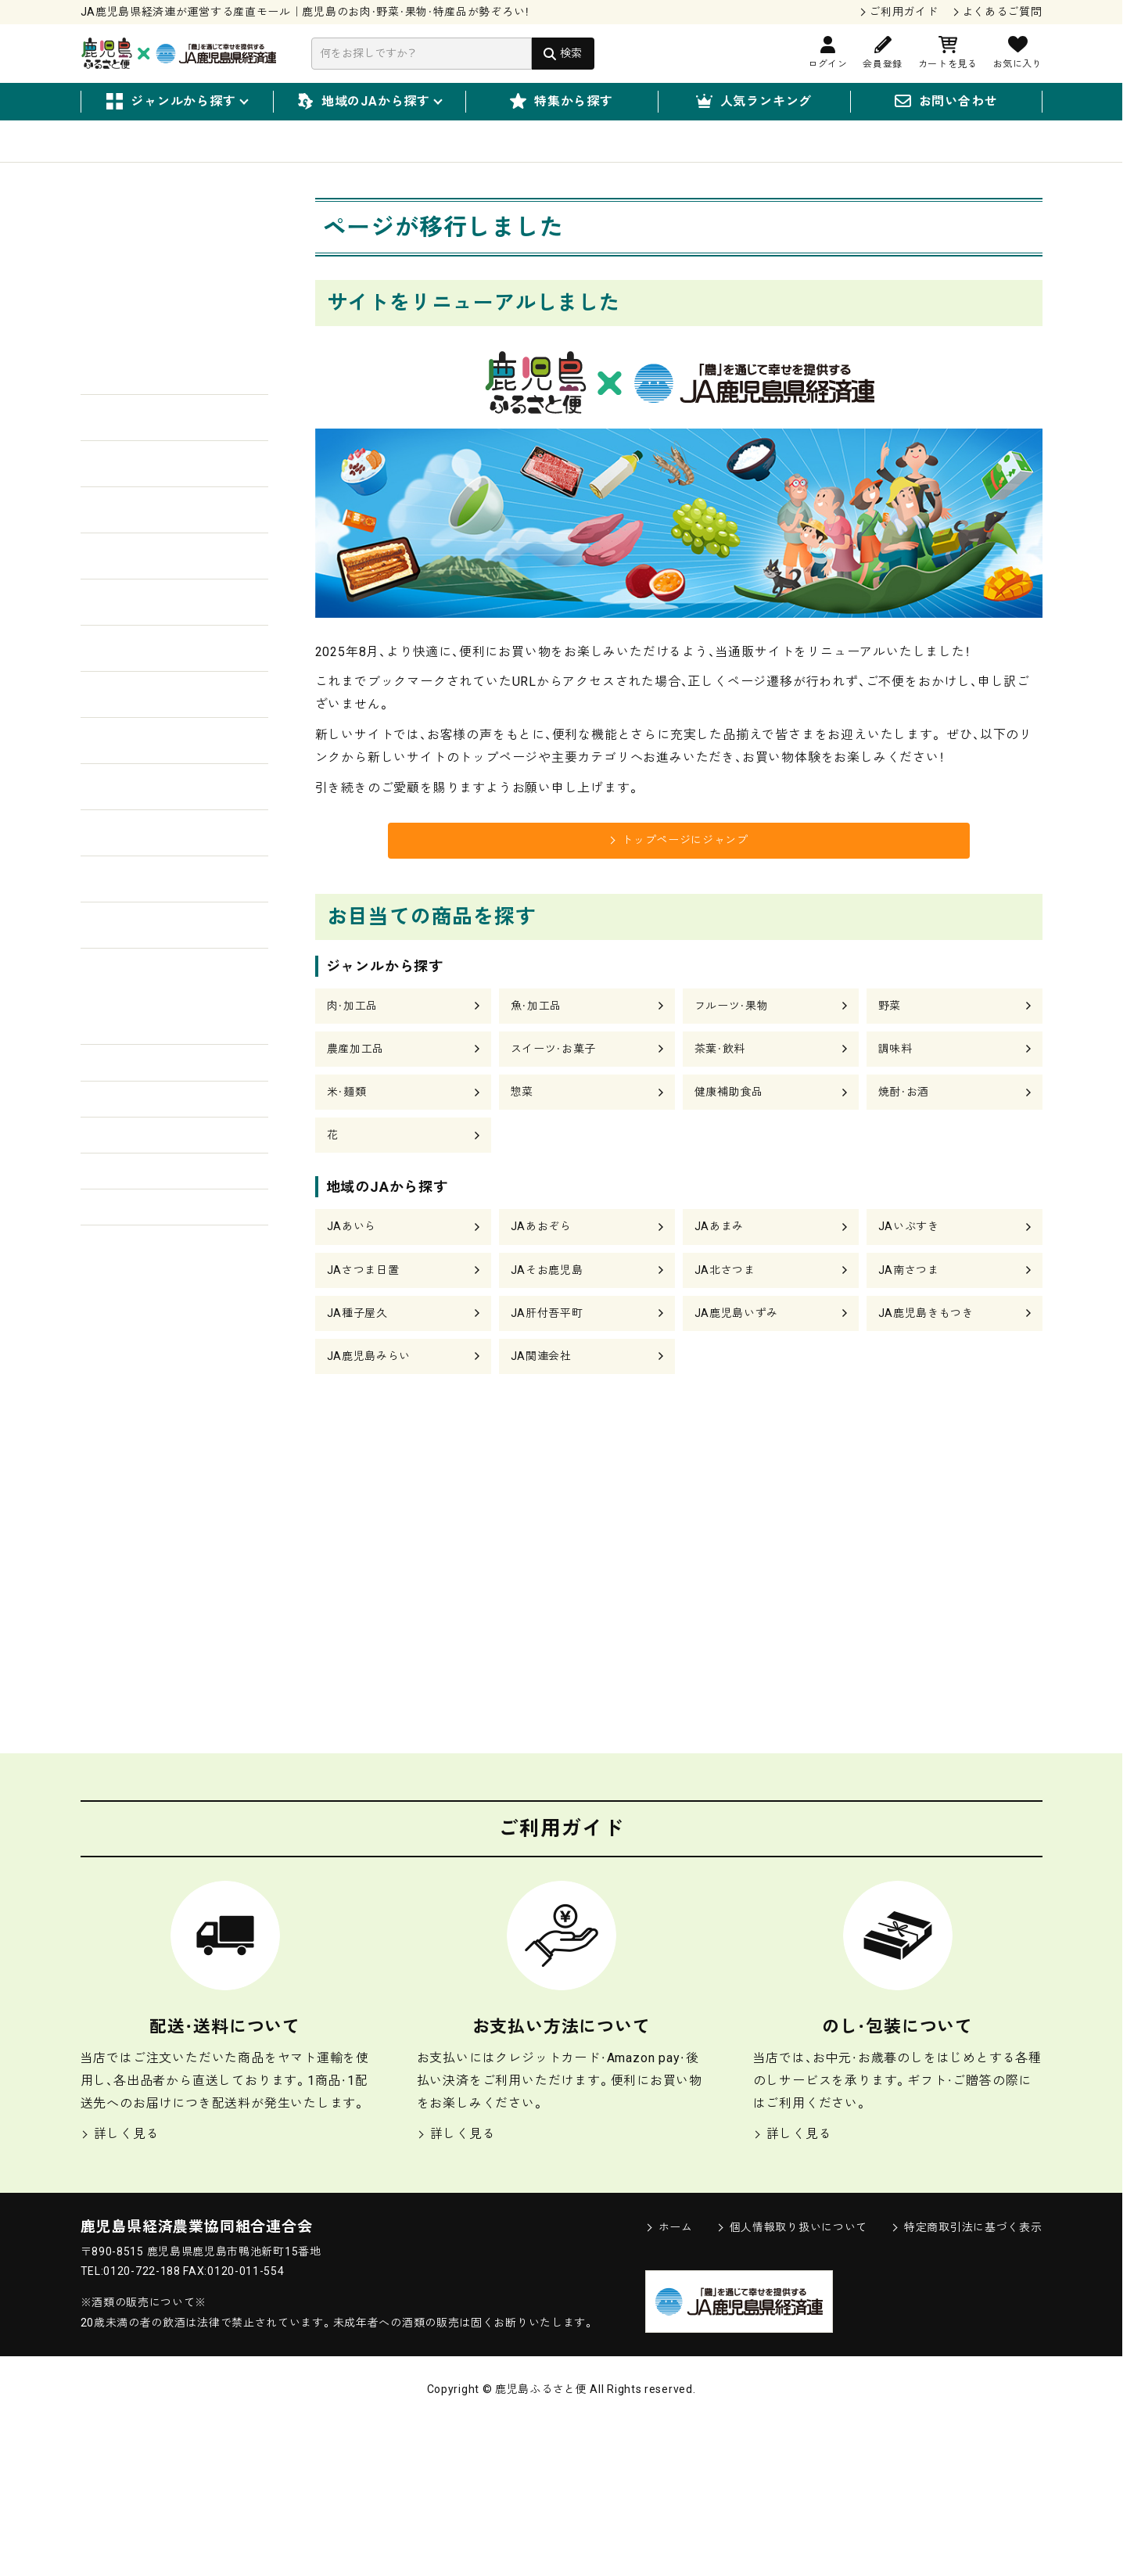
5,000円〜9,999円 (148, 1242)
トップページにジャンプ (679, 862)
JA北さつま (728, 1317)
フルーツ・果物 (737, 1034)
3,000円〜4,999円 (148, 1203)
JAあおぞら (545, 1272)
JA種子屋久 (361, 1363)
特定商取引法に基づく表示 (966, 2380)
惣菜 (524, 1126)
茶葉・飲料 (723, 1080)
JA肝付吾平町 (552, 1363)
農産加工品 (360, 1080)
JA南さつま (912, 1317)
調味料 (897, 1080)
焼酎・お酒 (907, 1126)
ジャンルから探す (176, 102)
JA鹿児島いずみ (741, 1363)
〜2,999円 (125, 1164)
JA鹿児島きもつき (932, 1363)
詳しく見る (120, 2287)
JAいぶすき (912, 1272)
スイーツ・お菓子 (559, 1080)
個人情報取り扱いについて (791, 2380)
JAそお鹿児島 (552, 1317)
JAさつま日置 (368, 1317)
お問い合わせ (946, 102)
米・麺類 (349, 1126)
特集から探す (561, 102)
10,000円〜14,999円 (156, 1280)
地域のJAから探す (369, 102)
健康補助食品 (733, 1126)
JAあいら (354, 1272)
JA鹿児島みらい (374, 1409)
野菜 (891, 1034)
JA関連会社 (545, 1409)
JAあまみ (722, 1272)
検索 (571, 53)
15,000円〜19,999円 (156, 1319)
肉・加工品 (356, 1034)
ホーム (669, 2380)
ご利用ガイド (903, 11)
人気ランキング (754, 102)
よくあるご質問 (1002, 11)
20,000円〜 (128, 1358)
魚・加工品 (540, 1034)
